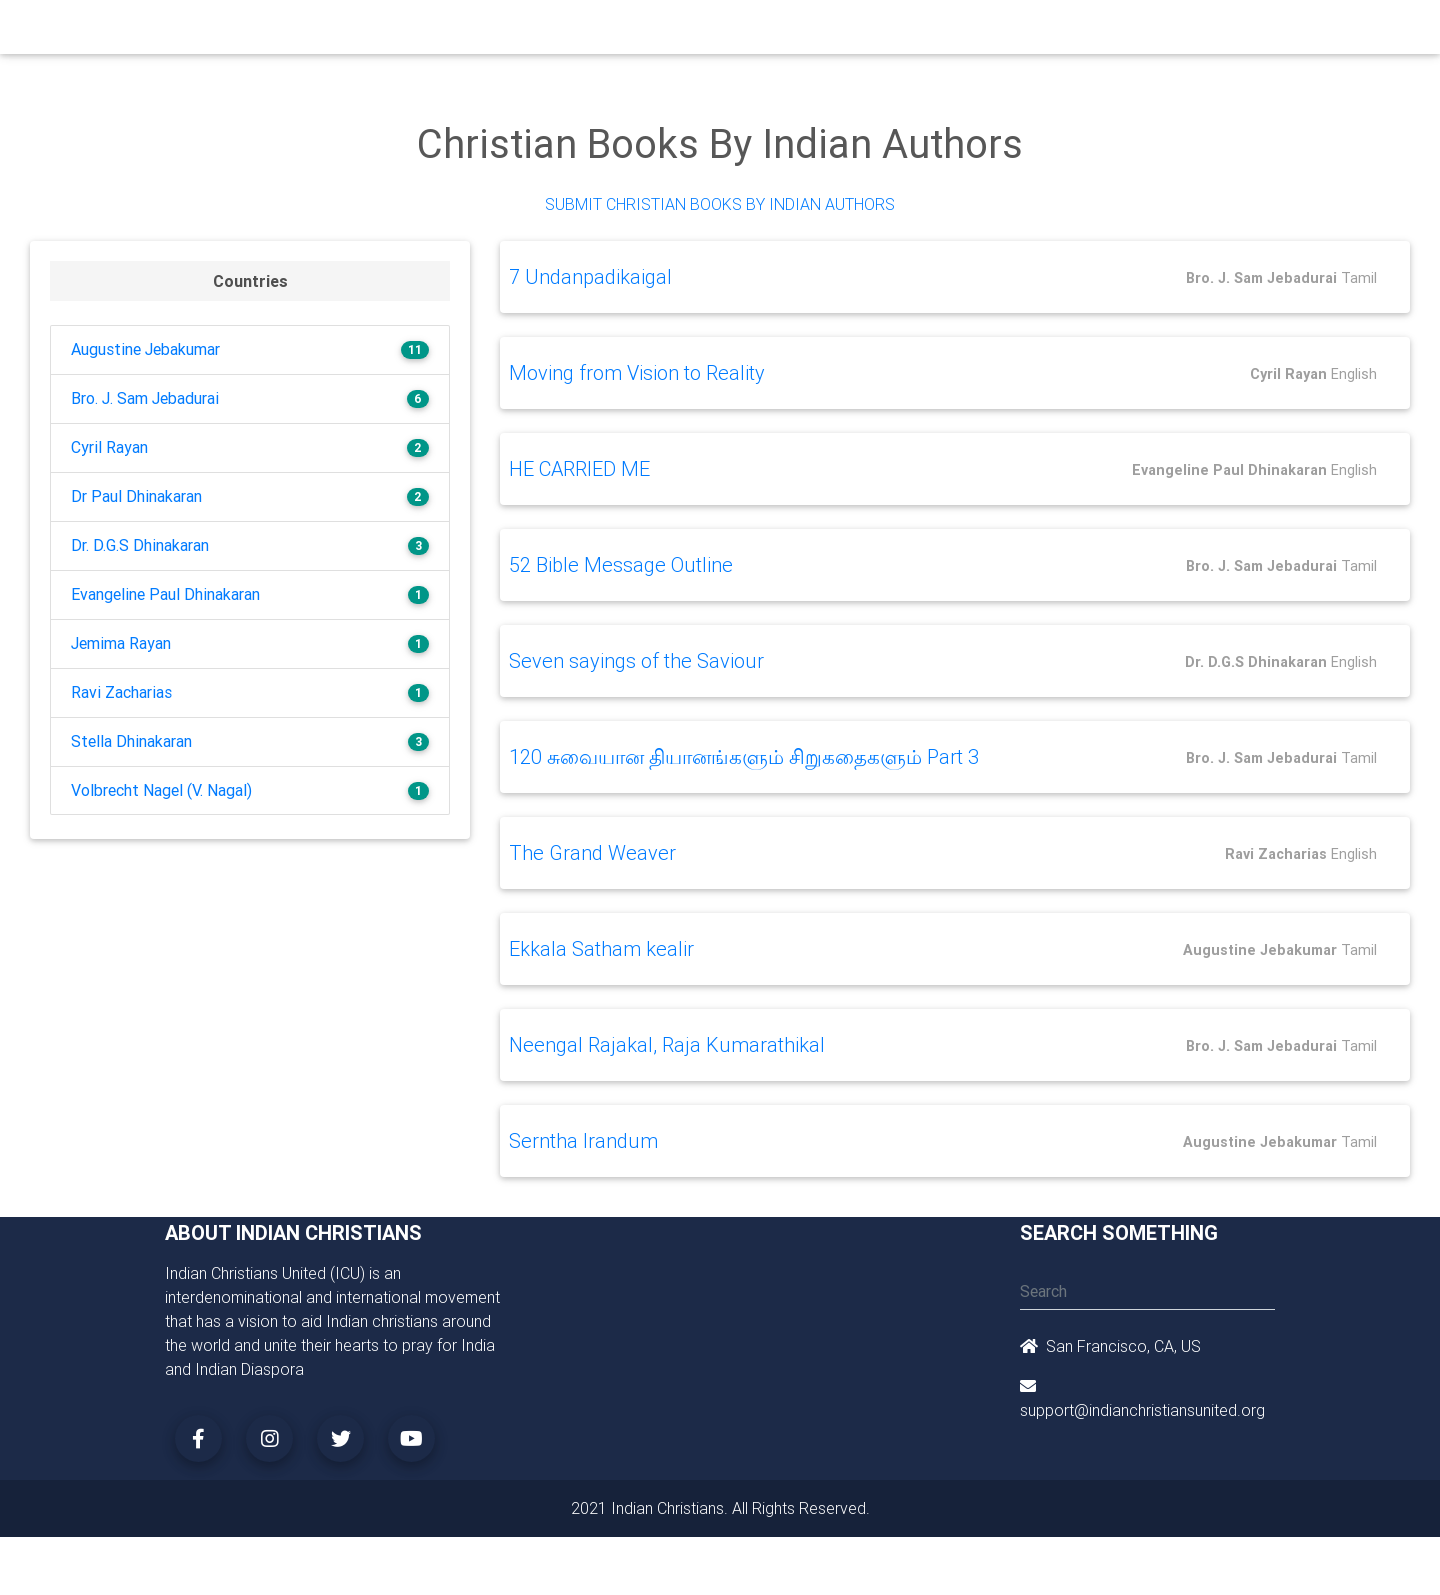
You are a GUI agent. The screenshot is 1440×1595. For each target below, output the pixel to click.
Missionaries (875, 32)
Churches (424, 32)
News (796, 32)
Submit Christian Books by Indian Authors (720, 204)
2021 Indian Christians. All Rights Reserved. (720, 1507)
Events (736, 32)
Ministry (499, 32)
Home (359, 30)
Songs (957, 32)
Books (674, 32)
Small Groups (588, 32)
